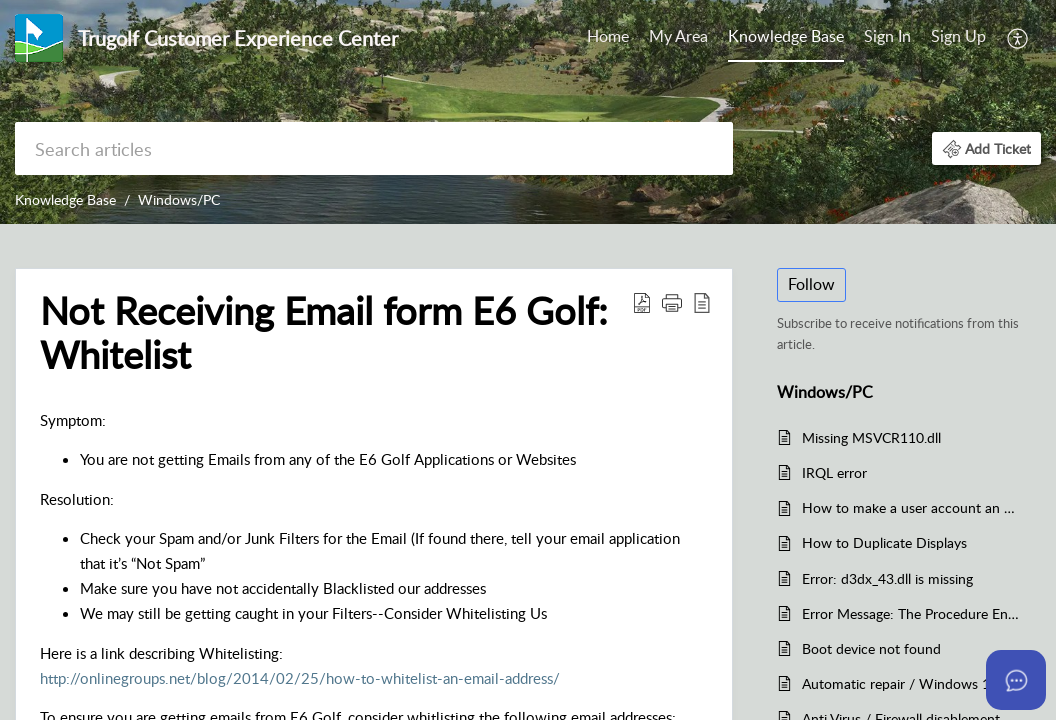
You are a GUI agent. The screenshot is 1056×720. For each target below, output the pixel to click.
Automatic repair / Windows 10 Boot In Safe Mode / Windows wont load (911, 683)
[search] (374, 148)
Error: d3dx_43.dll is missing (887, 578)
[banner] (528, 112)
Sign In (887, 36)
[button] (986, 148)
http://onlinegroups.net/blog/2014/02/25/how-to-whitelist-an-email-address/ (300, 678)
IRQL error (834, 472)
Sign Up (958, 36)
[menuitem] (925, 38)
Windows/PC (179, 199)
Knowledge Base (786, 36)
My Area (678, 36)
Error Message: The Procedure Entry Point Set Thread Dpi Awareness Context (911, 613)
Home (608, 36)
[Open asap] (1016, 680)
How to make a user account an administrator (911, 507)
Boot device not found (871, 648)
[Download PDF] (642, 302)
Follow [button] (811, 284)
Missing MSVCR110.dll (871, 437)
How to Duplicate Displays (884, 542)
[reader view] (702, 302)
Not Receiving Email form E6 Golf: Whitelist (324, 333)
